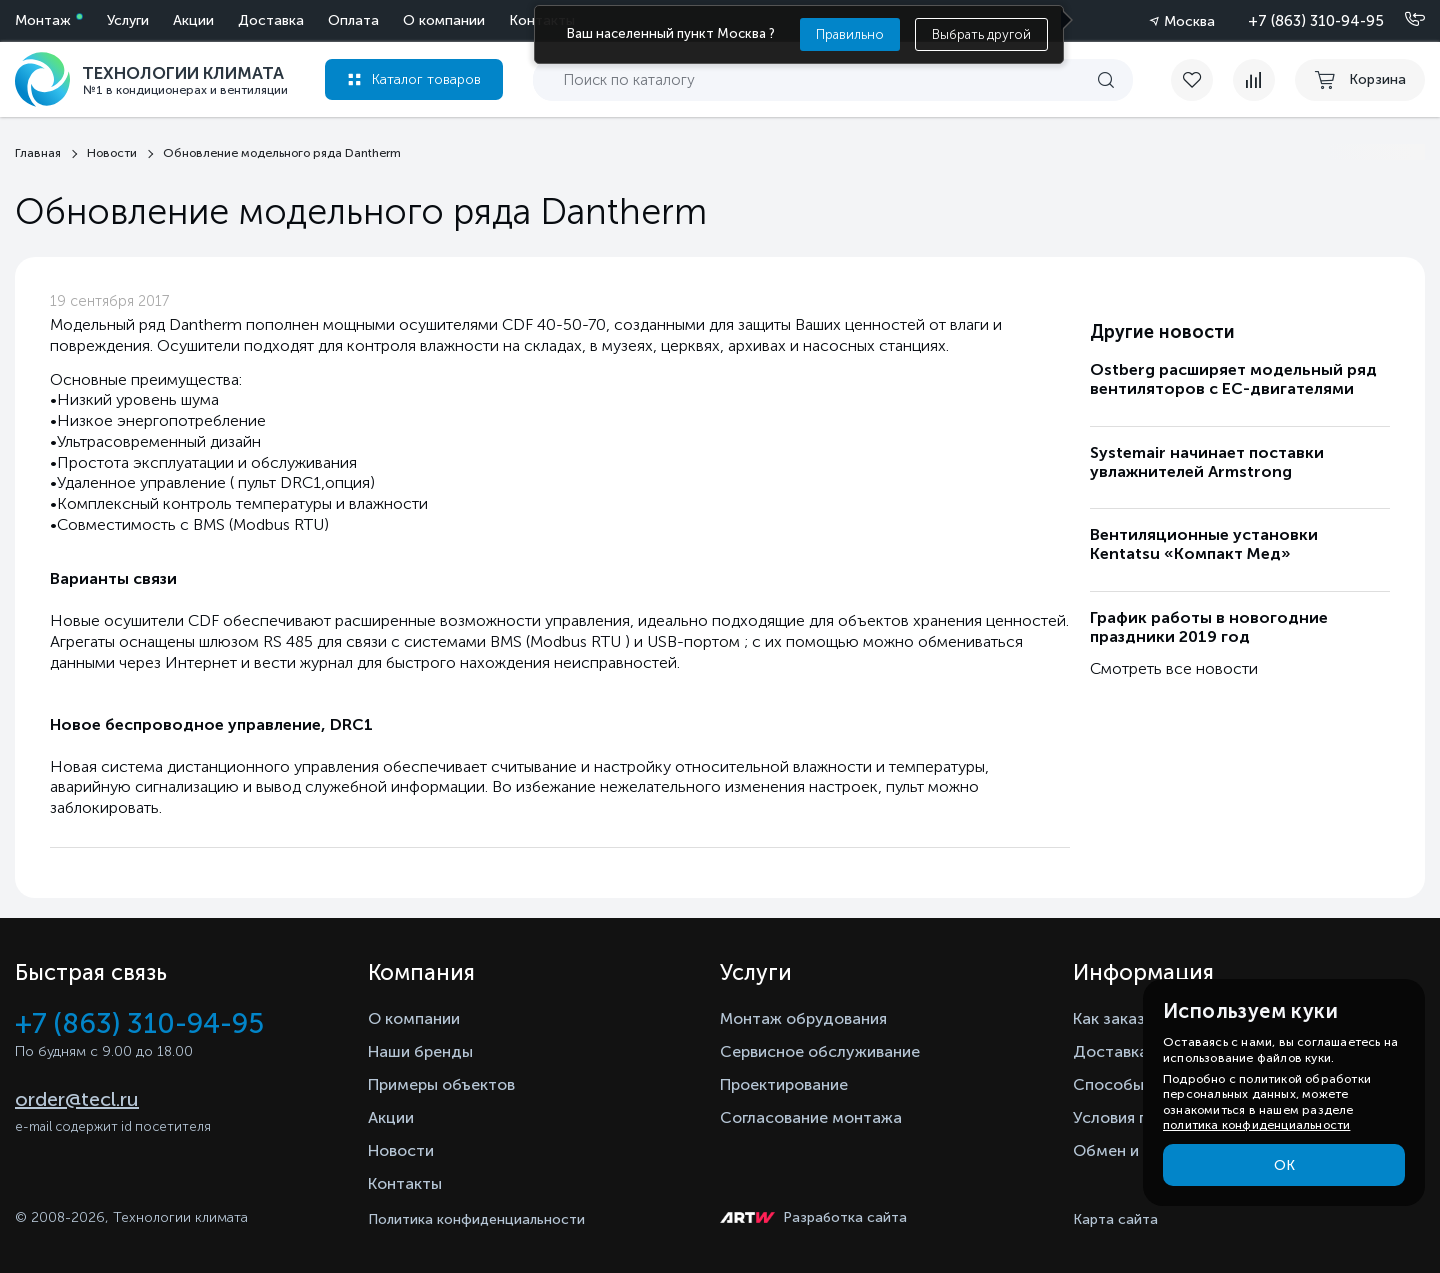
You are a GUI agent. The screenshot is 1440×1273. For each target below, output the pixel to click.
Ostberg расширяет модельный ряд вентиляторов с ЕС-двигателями (1233, 379)
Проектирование (784, 1084)
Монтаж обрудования (803, 1018)
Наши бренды (420, 1051)
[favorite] (1202, 80)
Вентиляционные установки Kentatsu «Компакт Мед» (1204, 544)
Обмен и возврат (1138, 1150)
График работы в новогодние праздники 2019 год (1209, 627)
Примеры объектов (441, 1084)
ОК (1284, 1165)
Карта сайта (1115, 1219)
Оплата (353, 20)
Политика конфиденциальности (476, 1219)
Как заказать (1122, 1018)
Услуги (128, 20)
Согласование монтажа (811, 1117)
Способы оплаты (1139, 1084)
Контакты (405, 1183)
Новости (401, 1150)
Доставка (271, 20)
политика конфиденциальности (1256, 1125)
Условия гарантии (1140, 1117)
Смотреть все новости (1174, 668)
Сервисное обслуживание (820, 1051)
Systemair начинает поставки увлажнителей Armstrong (1207, 462)
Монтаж (43, 20)
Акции (193, 20)
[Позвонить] (1403, 20)
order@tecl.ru (77, 1099)
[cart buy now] (1360, 80)
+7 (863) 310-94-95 (1316, 21)
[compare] (1254, 80)
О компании (444, 20)
